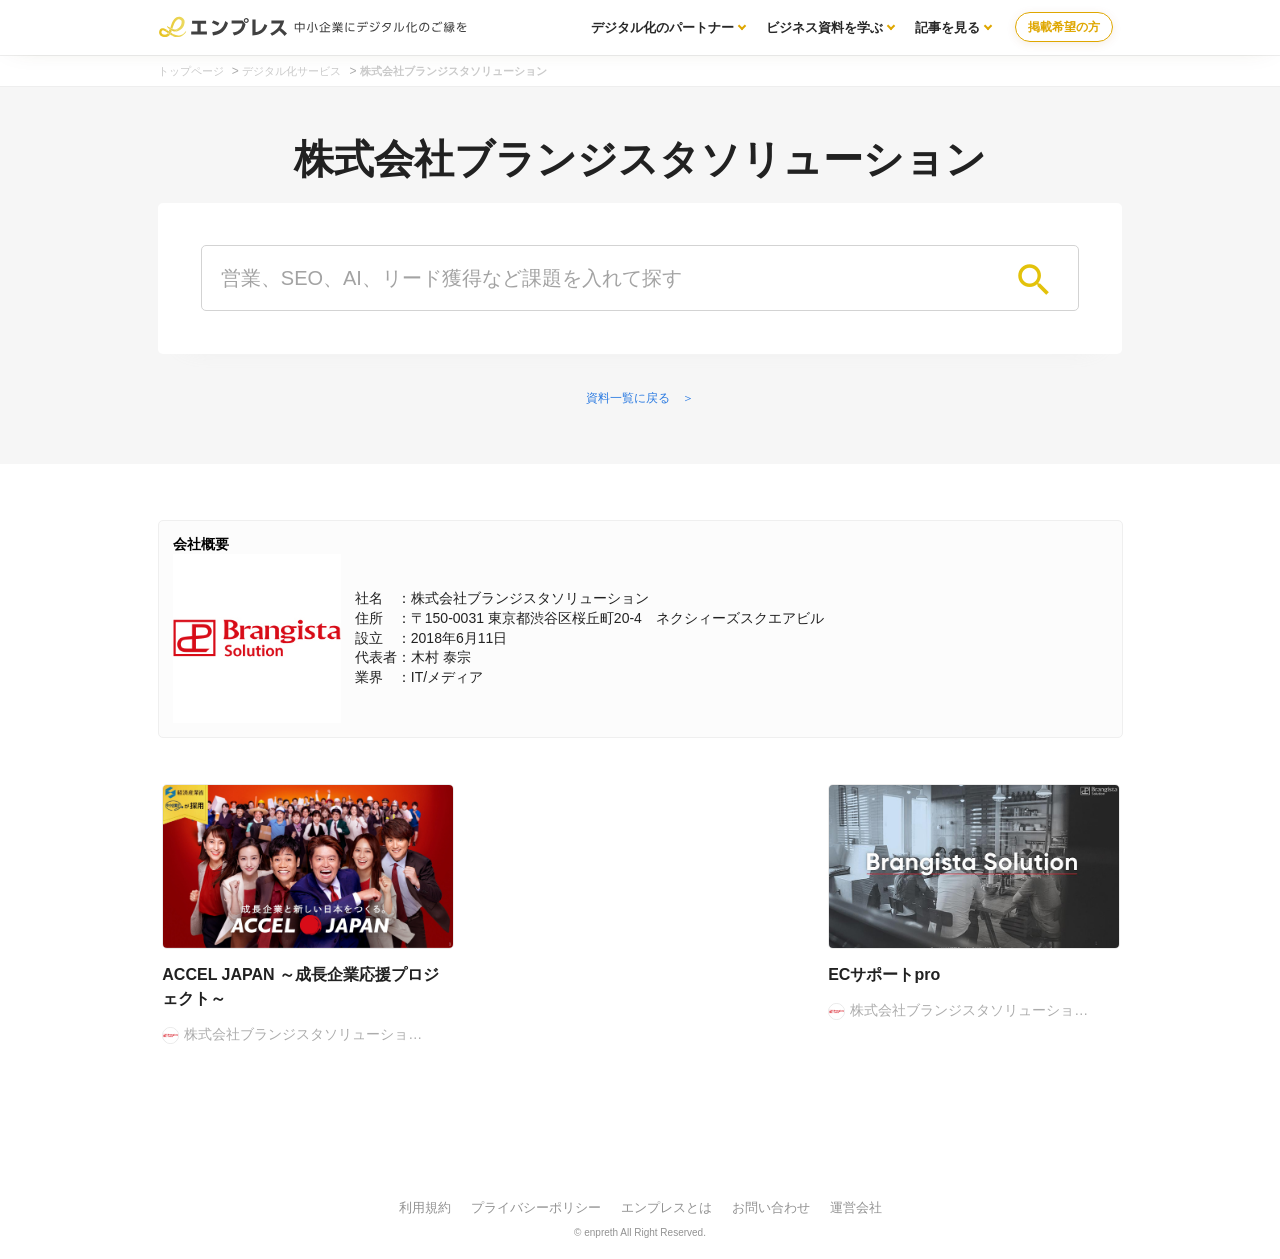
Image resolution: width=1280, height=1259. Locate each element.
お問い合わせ (771, 1207)
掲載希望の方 (1064, 27)
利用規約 (425, 1207)
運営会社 (856, 1207)
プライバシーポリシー (536, 1207)
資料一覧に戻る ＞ (640, 398)
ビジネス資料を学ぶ (824, 27)
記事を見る (947, 27)
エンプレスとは (666, 1207)
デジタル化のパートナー (662, 27)
